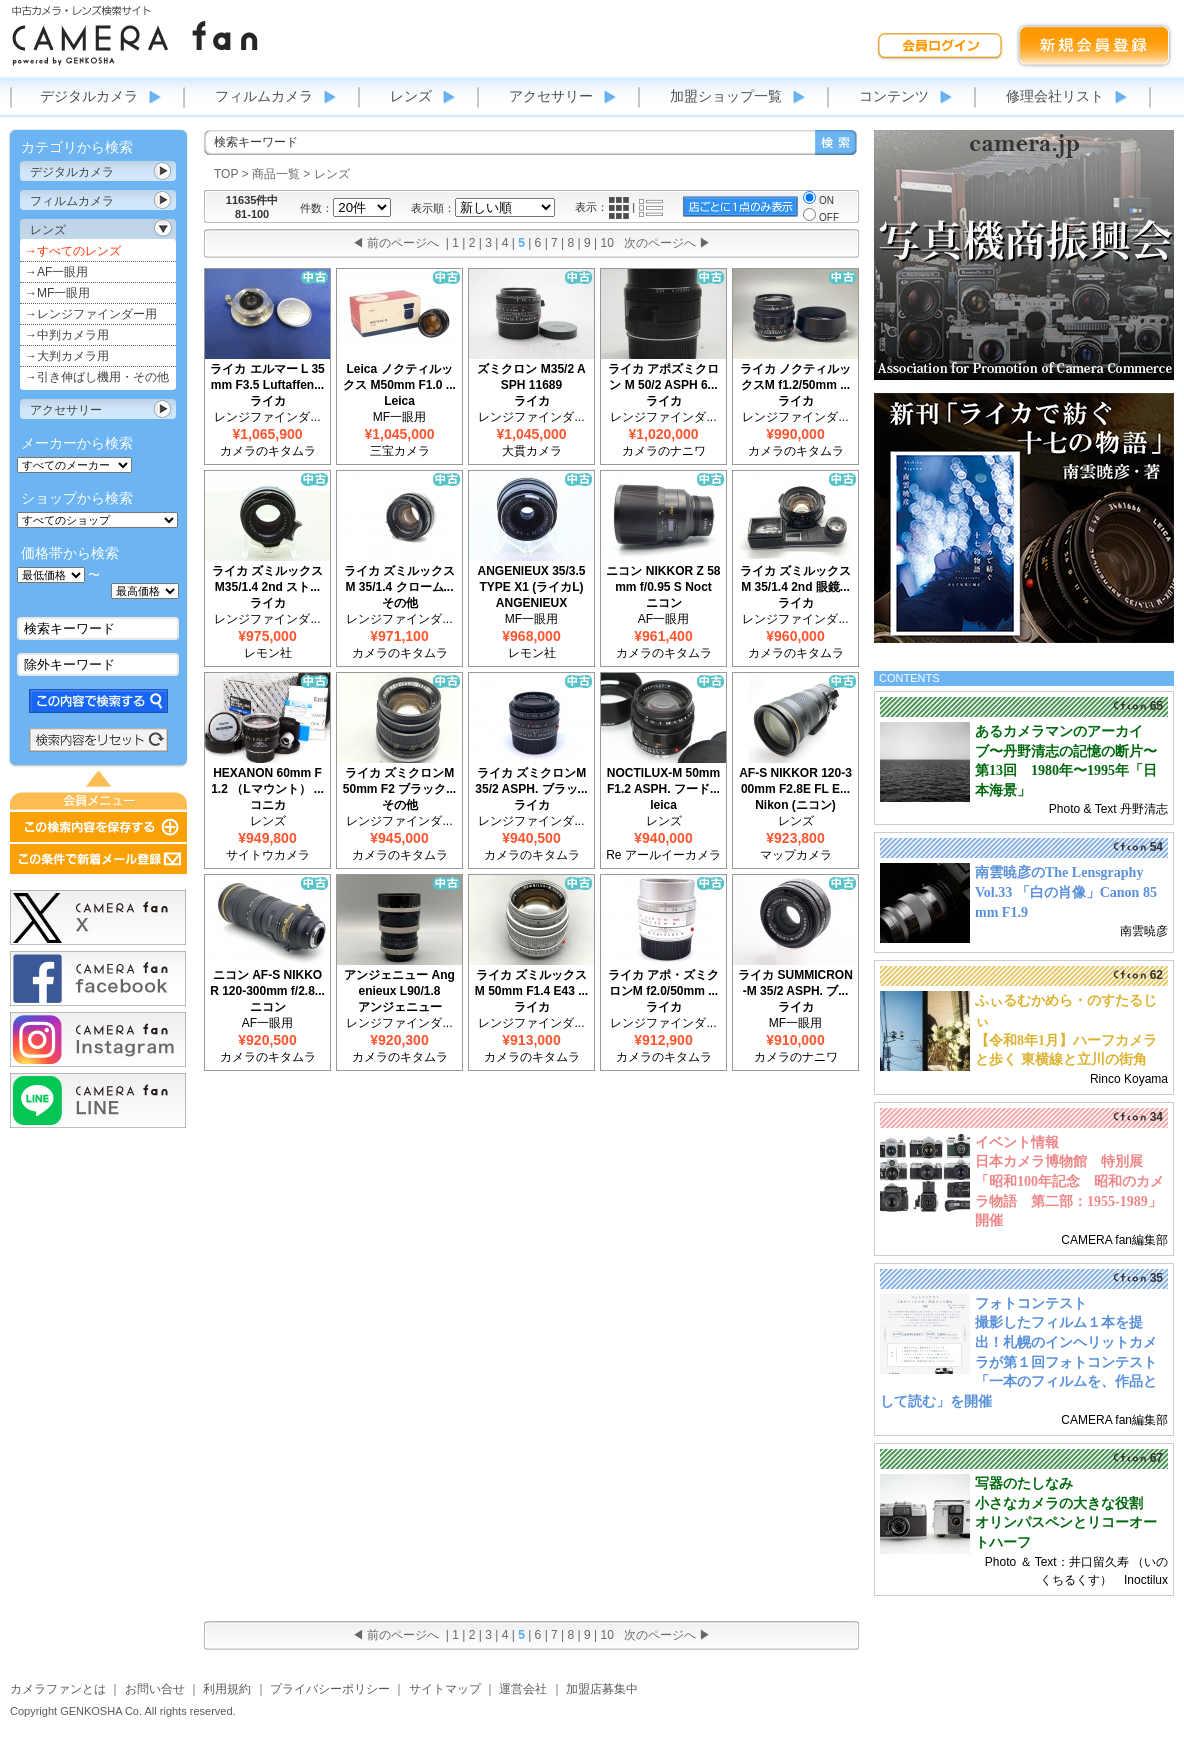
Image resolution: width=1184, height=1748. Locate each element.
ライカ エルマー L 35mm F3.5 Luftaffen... (267, 377)
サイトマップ (445, 1689)
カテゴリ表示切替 (163, 171)
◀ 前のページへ (395, 243)
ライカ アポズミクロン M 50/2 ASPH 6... (663, 377)
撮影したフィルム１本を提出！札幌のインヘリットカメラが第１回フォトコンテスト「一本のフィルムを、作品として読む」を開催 (1018, 1361)
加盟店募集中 (602, 1689)
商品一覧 (276, 174)
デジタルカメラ (89, 96)
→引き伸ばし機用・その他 (97, 377)
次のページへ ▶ (667, 243)
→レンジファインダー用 (91, 314)
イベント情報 (1017, 1142)
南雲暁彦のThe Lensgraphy (1059, 872)
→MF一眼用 (57, 293)
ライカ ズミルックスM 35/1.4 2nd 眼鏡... (795, 579)
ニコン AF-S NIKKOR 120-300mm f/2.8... (267, 983)
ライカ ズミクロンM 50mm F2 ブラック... (399, 781)
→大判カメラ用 (67, 356)
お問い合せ (155, 1689)
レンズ (411, 96)
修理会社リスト (1055, 96)
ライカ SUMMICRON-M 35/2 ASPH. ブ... (795, 983)
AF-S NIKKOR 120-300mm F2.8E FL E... (795, 781)
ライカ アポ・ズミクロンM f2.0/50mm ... (663, 983)
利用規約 (227, 1689)
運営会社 (523, 1689)
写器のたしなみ (1024, 1483)
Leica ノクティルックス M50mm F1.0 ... (399, 377)
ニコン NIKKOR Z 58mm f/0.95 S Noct (663, 579)
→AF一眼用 (56, 272)
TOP (226, 174)
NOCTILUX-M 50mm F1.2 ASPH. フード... (663, 781)
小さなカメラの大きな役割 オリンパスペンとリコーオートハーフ (1066, 1523)
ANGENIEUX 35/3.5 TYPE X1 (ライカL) (531, 579)
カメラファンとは (58, 1689)
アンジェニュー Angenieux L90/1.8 (399, 983)
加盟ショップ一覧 (726, 96)
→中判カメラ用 (67, 335)
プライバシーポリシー (330, 1689)
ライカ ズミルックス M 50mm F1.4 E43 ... (531, 983)
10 (607, 243)
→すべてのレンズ (73, 251)
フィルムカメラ (264, 96)
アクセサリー (551, 96)
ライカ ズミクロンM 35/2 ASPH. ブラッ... (531, 781)
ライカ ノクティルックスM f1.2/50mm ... (795, 377)
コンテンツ (894, 96)
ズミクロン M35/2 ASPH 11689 (531, 377)
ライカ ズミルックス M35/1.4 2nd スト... (267, 579)
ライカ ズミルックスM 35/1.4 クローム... (399, 579)
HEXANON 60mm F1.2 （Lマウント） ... (267, 781)
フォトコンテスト (1031, 1303)
